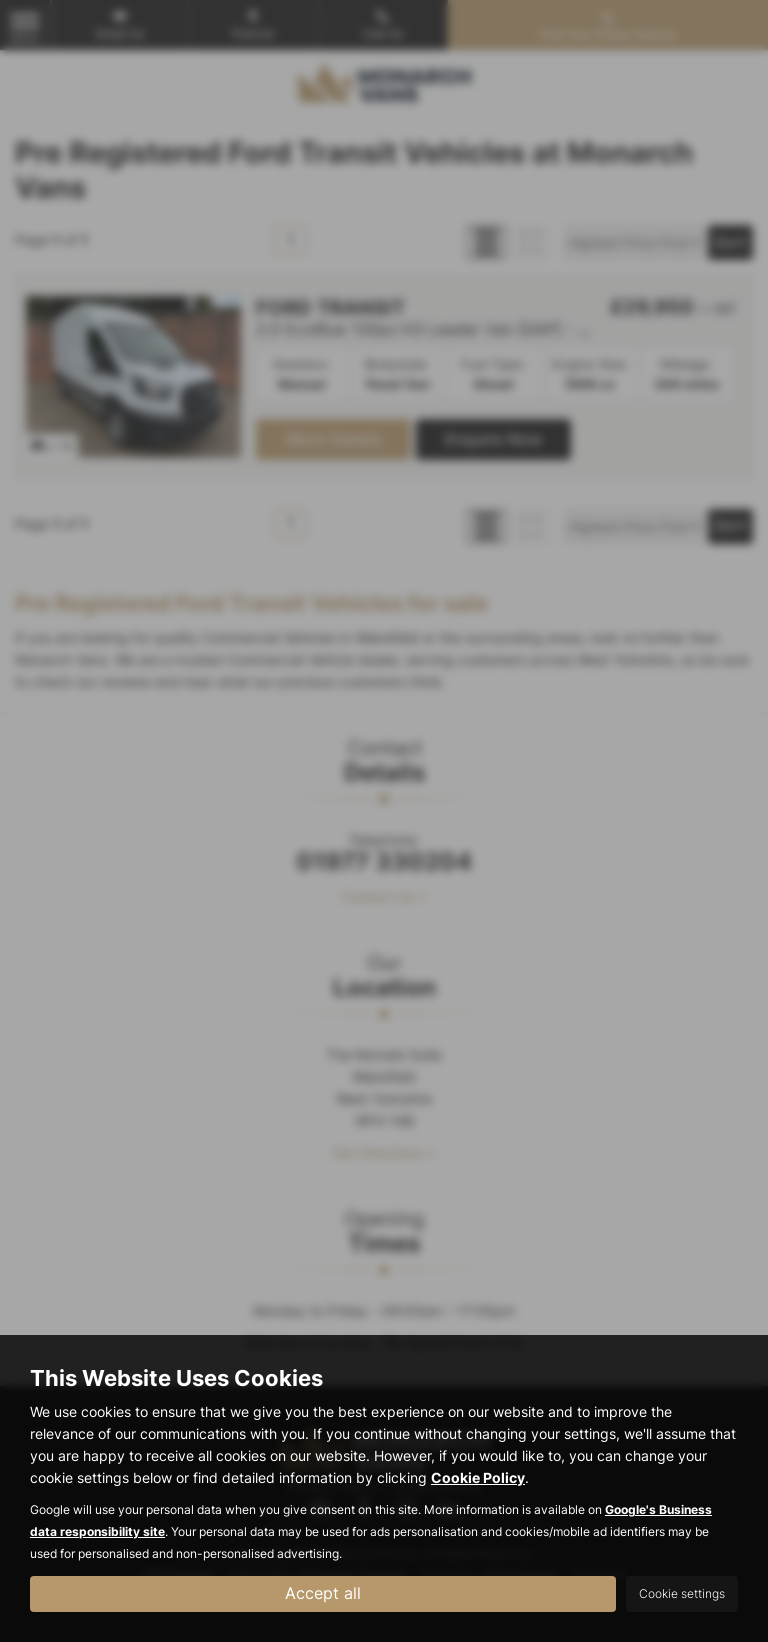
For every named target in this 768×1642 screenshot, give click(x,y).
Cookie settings (682, 1593)
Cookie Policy (478, 1477)
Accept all (323, 1593)
